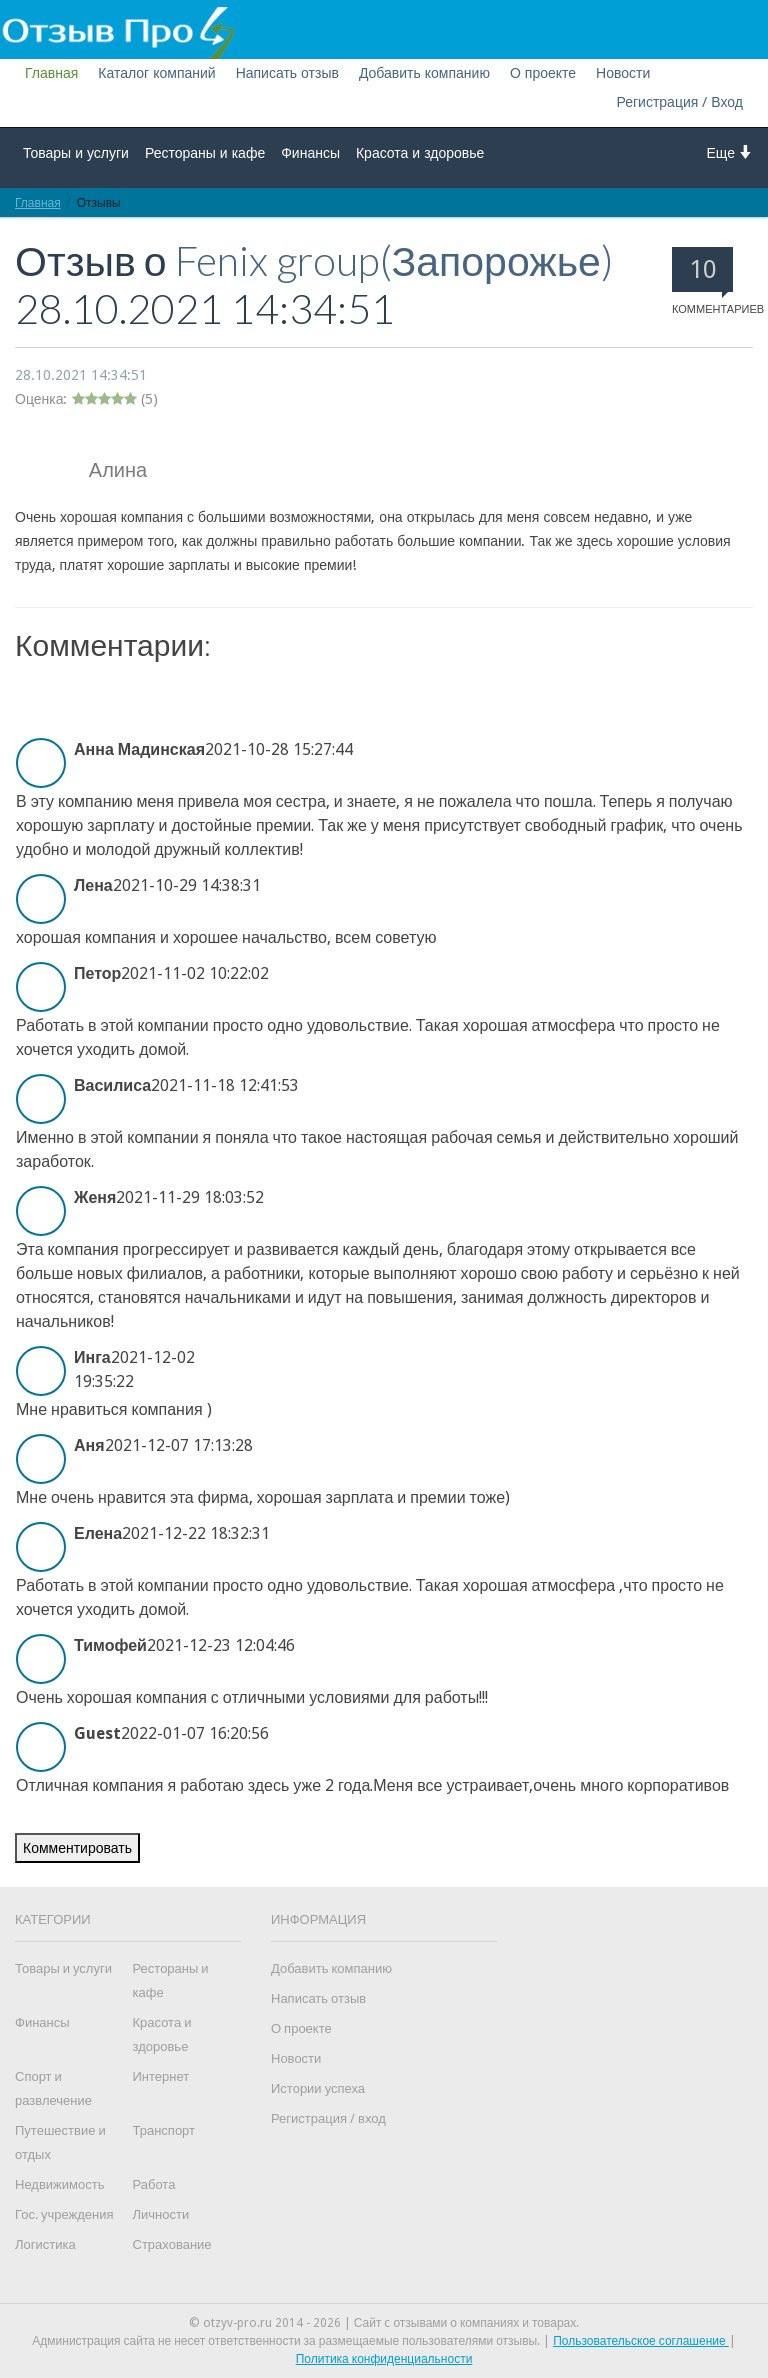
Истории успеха (318, 2088)
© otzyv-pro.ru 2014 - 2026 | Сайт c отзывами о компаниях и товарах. (384, 2323)
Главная (51, 73)
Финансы (310, 153)
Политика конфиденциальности (384, 2359)
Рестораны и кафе (205, 153)
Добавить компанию (424, 73)
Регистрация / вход (328, 2118)
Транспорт (164, 2130)
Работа (154, 2184)
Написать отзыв (287, 73)
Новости (623, 73)
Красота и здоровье (420, 153)
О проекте (543, 73)
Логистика (45, 2244)
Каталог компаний (156, 73)
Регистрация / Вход (679, 102)
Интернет (161, 2076)
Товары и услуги (76, 153)
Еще (730, 152)
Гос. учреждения (64, 2214)
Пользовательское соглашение (641, 2341)
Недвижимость (59, 2184)
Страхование (172, 2244)
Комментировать (77, 1848)
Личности (161, 2214)
